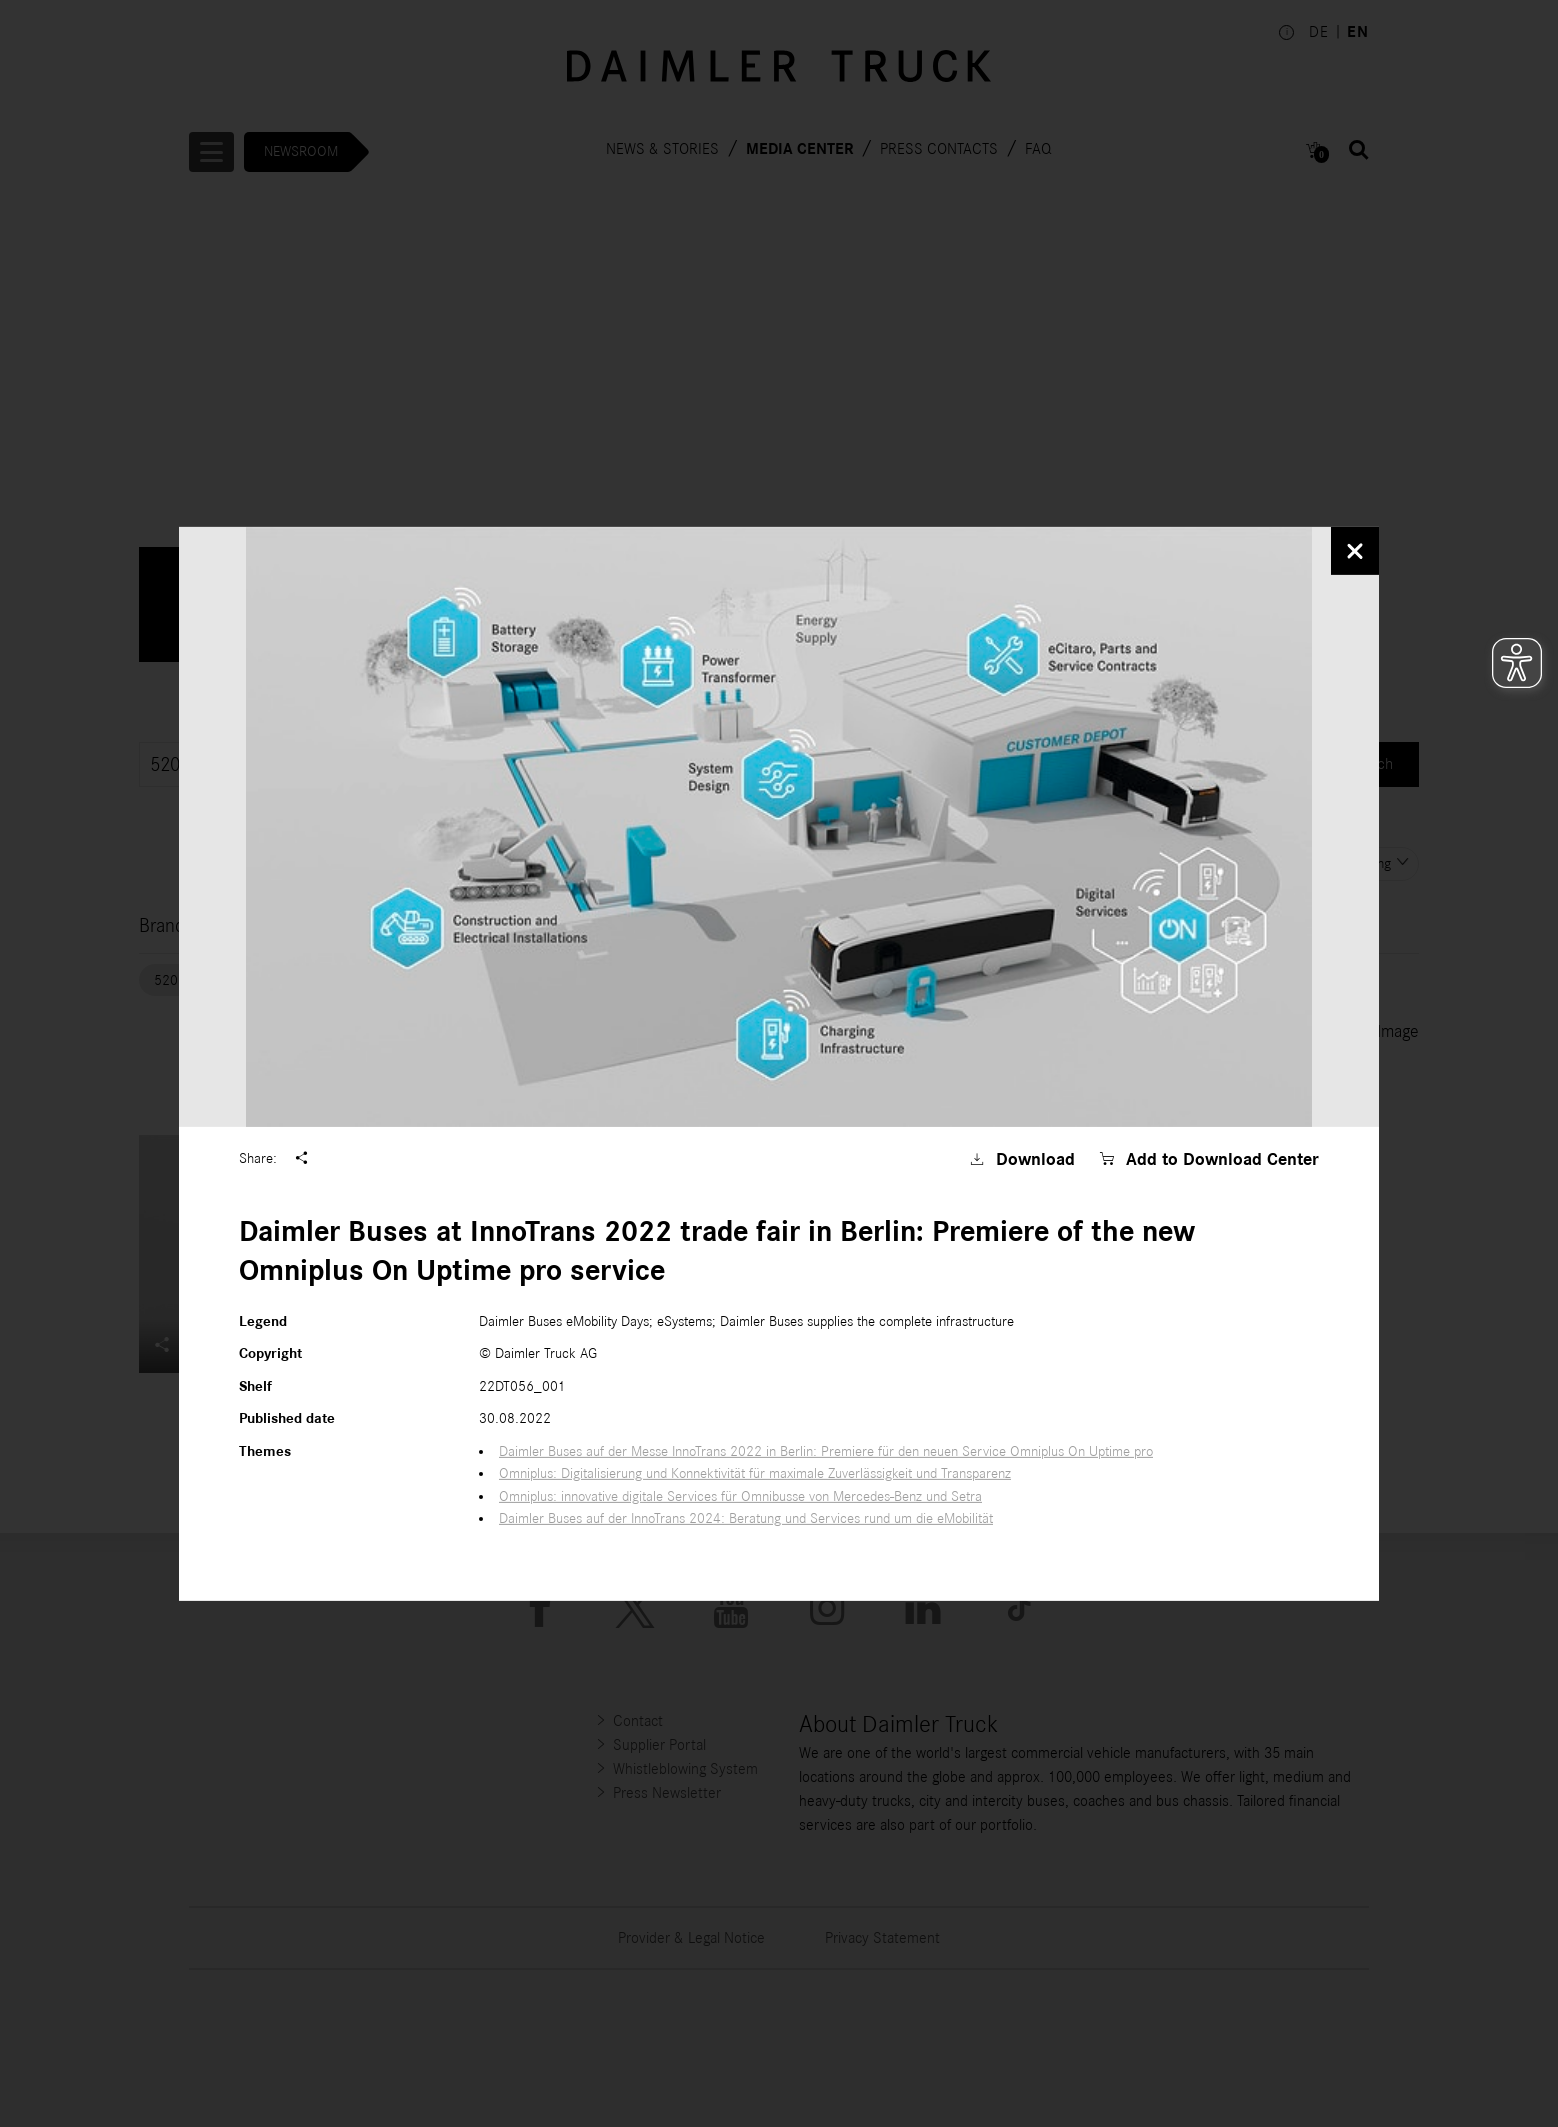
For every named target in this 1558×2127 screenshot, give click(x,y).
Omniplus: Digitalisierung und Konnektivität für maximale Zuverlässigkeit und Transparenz (755, 1473)
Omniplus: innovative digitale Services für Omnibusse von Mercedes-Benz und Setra (740, 1496)
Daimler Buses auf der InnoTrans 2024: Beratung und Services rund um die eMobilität (746, 1518)
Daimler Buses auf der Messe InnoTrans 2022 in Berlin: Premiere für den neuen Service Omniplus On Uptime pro (826, 1451)
